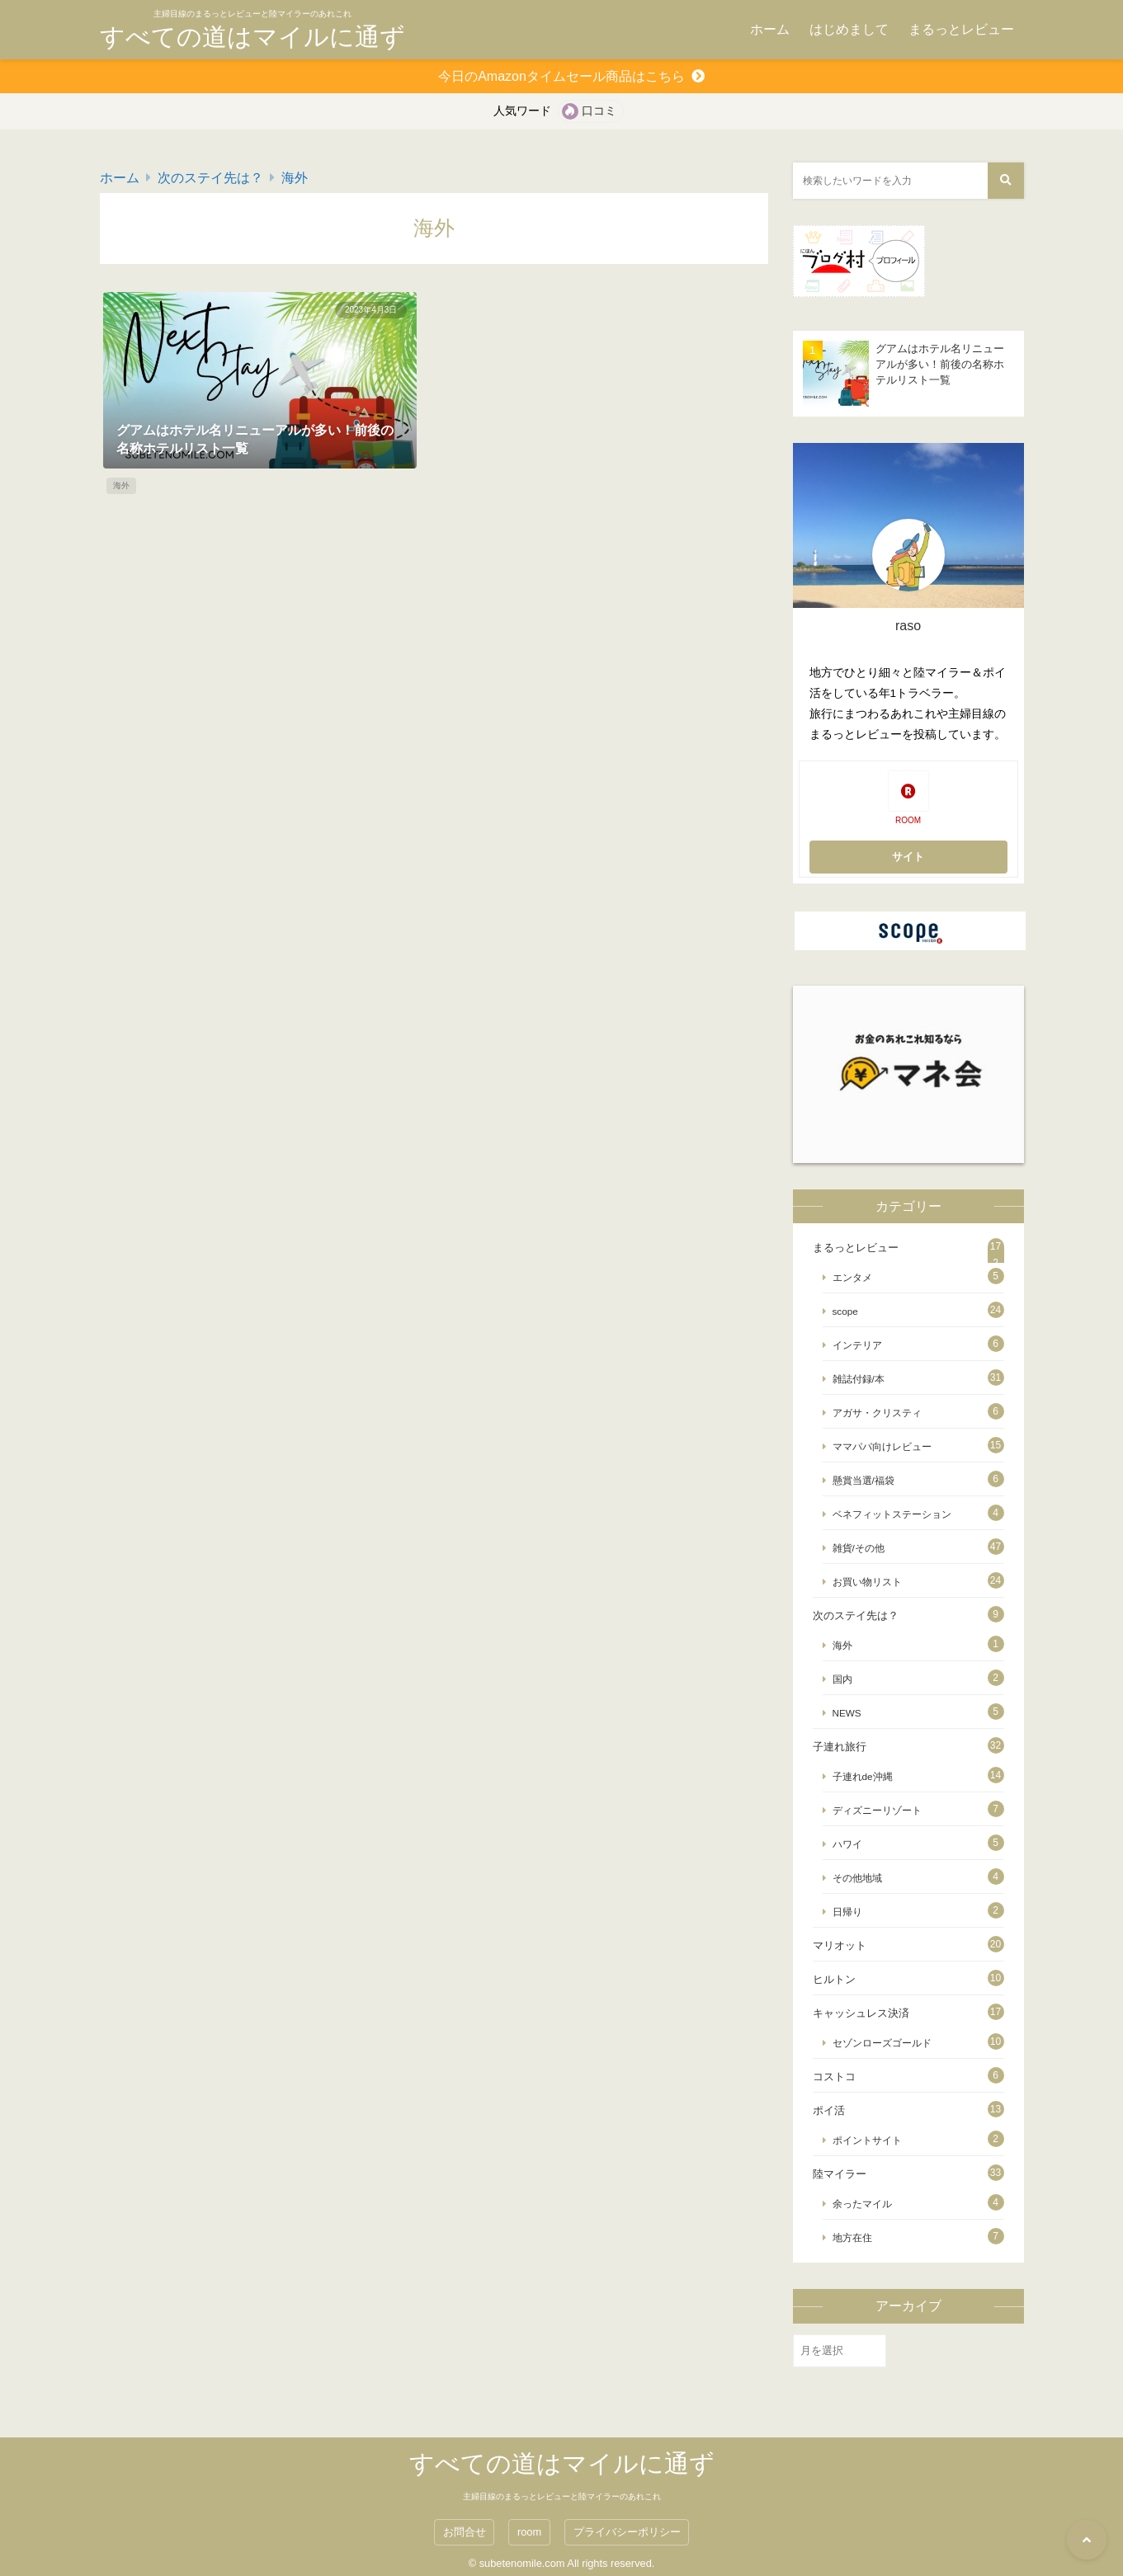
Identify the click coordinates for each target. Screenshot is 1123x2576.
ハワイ (847, 1844)
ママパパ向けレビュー (882, 1446)
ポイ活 (829, 2110)
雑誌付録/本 (859, 1378)
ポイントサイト (867, 2140)
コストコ (834, 2076)
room (529, 2532)
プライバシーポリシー (627, 2532)
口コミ (599, 110)
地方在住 (852, 2237)
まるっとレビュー (961, 29)
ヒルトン (834, 1979)
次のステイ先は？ (210, 178)
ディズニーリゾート (877, 1810)
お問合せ (464, 2532)
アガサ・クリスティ (877, 1412)
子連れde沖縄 (863, 1776)
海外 (294, 178)
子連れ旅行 (839, 1746)
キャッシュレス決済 (861, 2013)
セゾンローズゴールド (882, 2042)
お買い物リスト (867, 1581)
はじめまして (849, 29)
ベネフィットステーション (892, 1514)
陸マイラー (839, 2174)
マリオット (839, 1945)
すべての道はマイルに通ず (252, 36)
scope (845, 1311)
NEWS (847, 1712)
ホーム (770, 29)
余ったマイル (862, 2203)
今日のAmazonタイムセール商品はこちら (561, 76)
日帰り (847, 1911)
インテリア (857, 1345)
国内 (842, 1679)
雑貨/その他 (859, 1547)
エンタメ (852, 1277)
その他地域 (857, 1877)
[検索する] (1006, 180)
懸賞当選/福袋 (863, 1480)
